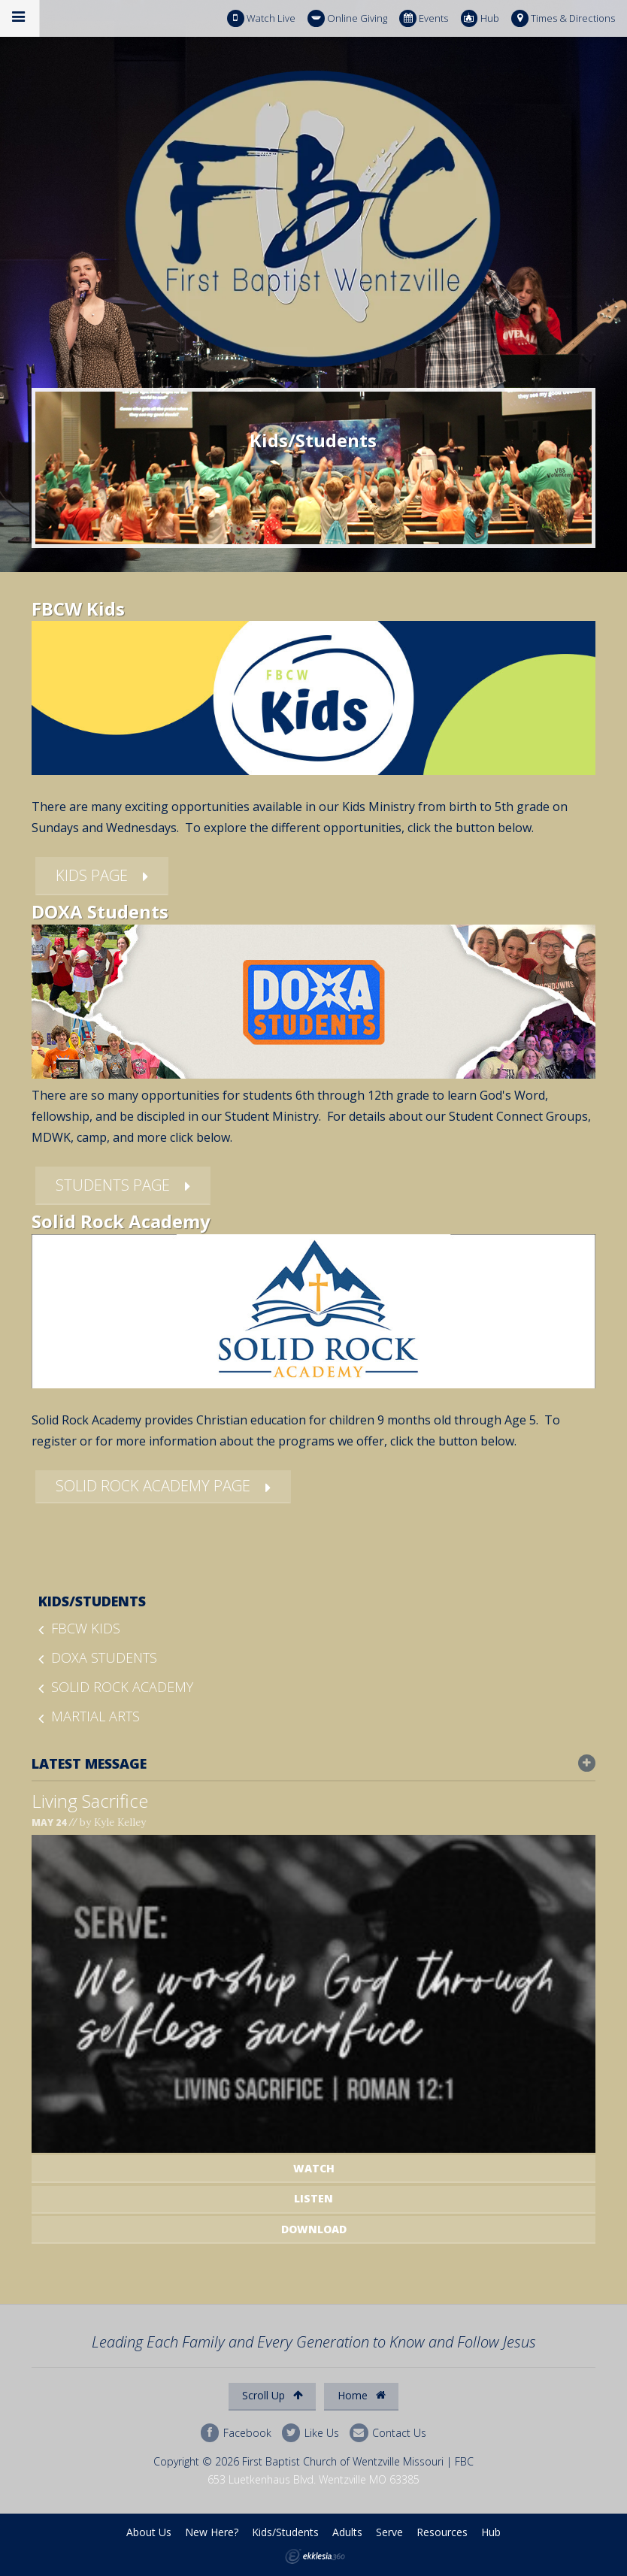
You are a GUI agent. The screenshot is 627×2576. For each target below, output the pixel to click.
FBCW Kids (85, 1628)
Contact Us (388, 2432)
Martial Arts (95, 1716)
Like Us (310, 2432)
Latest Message (314, 1763)
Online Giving (347, 18)
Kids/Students (92, 1601)
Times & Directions (563, 18)
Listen (313, 2198)
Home (362, 2395)
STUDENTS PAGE (113, 1185)
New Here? (211, 2532)
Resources (442, 2532)
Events (423, 18)
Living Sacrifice (90, 1800)
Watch (314, 2168)
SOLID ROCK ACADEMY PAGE (153, 1486)
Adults (347, 2532)
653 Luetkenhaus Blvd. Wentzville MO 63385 (313, 2479)
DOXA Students (104, 1657)
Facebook (236, 2432)
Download (314, 2229)
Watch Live (261, 18)
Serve (389, 2532)
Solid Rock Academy (122, 1687)
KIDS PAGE (92, 875)
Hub (480, 18)
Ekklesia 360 (315, 2556)
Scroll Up (272, 2395)
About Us (148, 2532)
